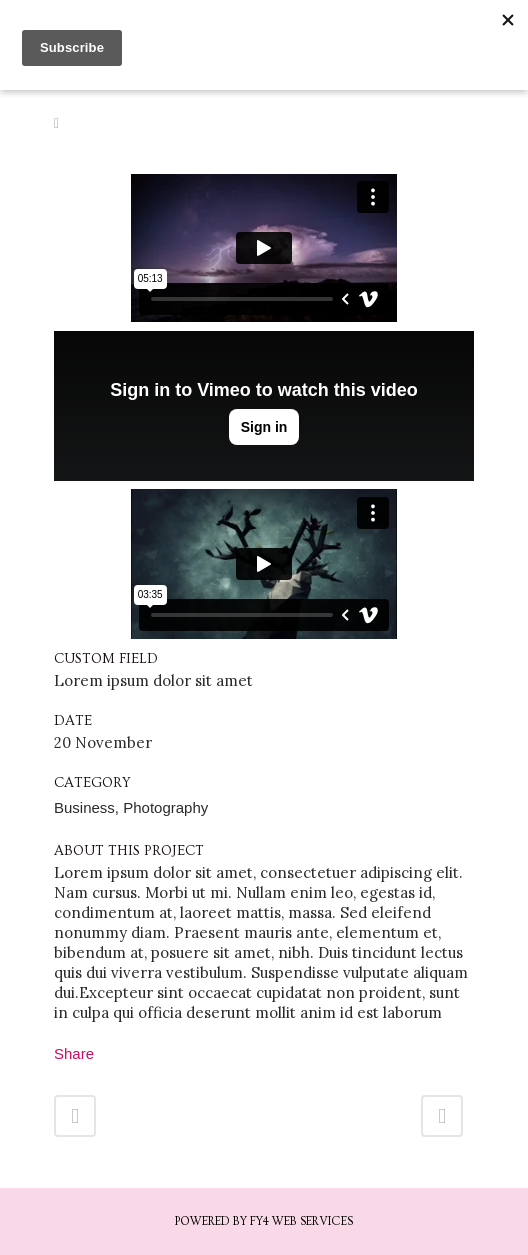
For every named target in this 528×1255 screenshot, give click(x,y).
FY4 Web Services (301, 1221)
